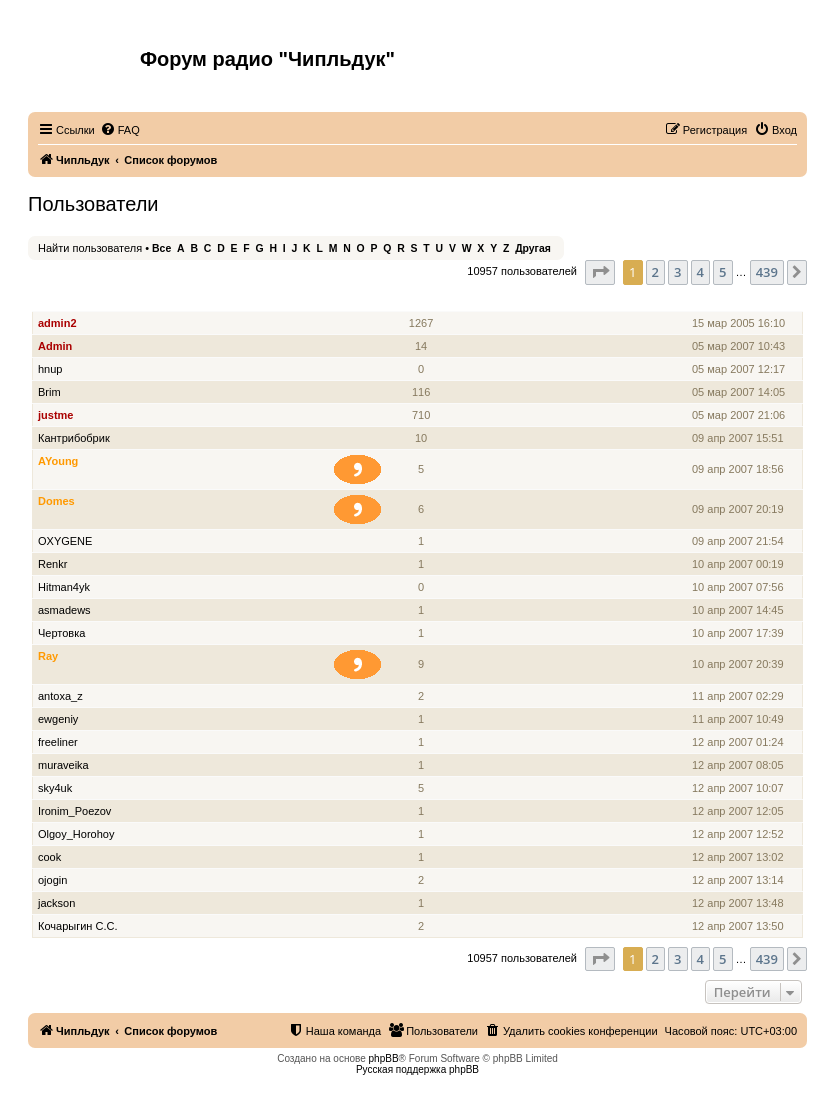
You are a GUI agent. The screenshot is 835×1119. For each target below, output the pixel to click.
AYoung (58, 461)
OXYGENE (65, 541)
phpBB (384, 1058)
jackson (56, 903)
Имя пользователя (89, 300)
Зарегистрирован (740, 300)
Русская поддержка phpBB (417, 1069)
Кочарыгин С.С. (77, 926)
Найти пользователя (90, 248)
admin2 (57, 323)
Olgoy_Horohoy (76, 834)
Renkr (52, 564)
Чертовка (61, 633)
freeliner (58, 742)
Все (161, 248)
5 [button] (722, 272)
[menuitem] (120, 130)
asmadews (64, 610)
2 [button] (655, 272)
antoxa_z (60, 696)
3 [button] (677, 272)
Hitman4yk (64, 587)
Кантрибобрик (74, 438)
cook (49, 857)
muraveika (63, 765)
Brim (49, 392)
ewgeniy (58, 719)
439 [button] (767, 272)
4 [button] (700, 272)
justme (55, 415)
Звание (366, 300)
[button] (600, 272)
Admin (55, 346)
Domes (56, 501)
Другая (533, 248)
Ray (48, 656)
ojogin (52, 880)
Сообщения (422, 300)
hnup (50, 369)
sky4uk (55, 788)
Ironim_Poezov (74, 811)
